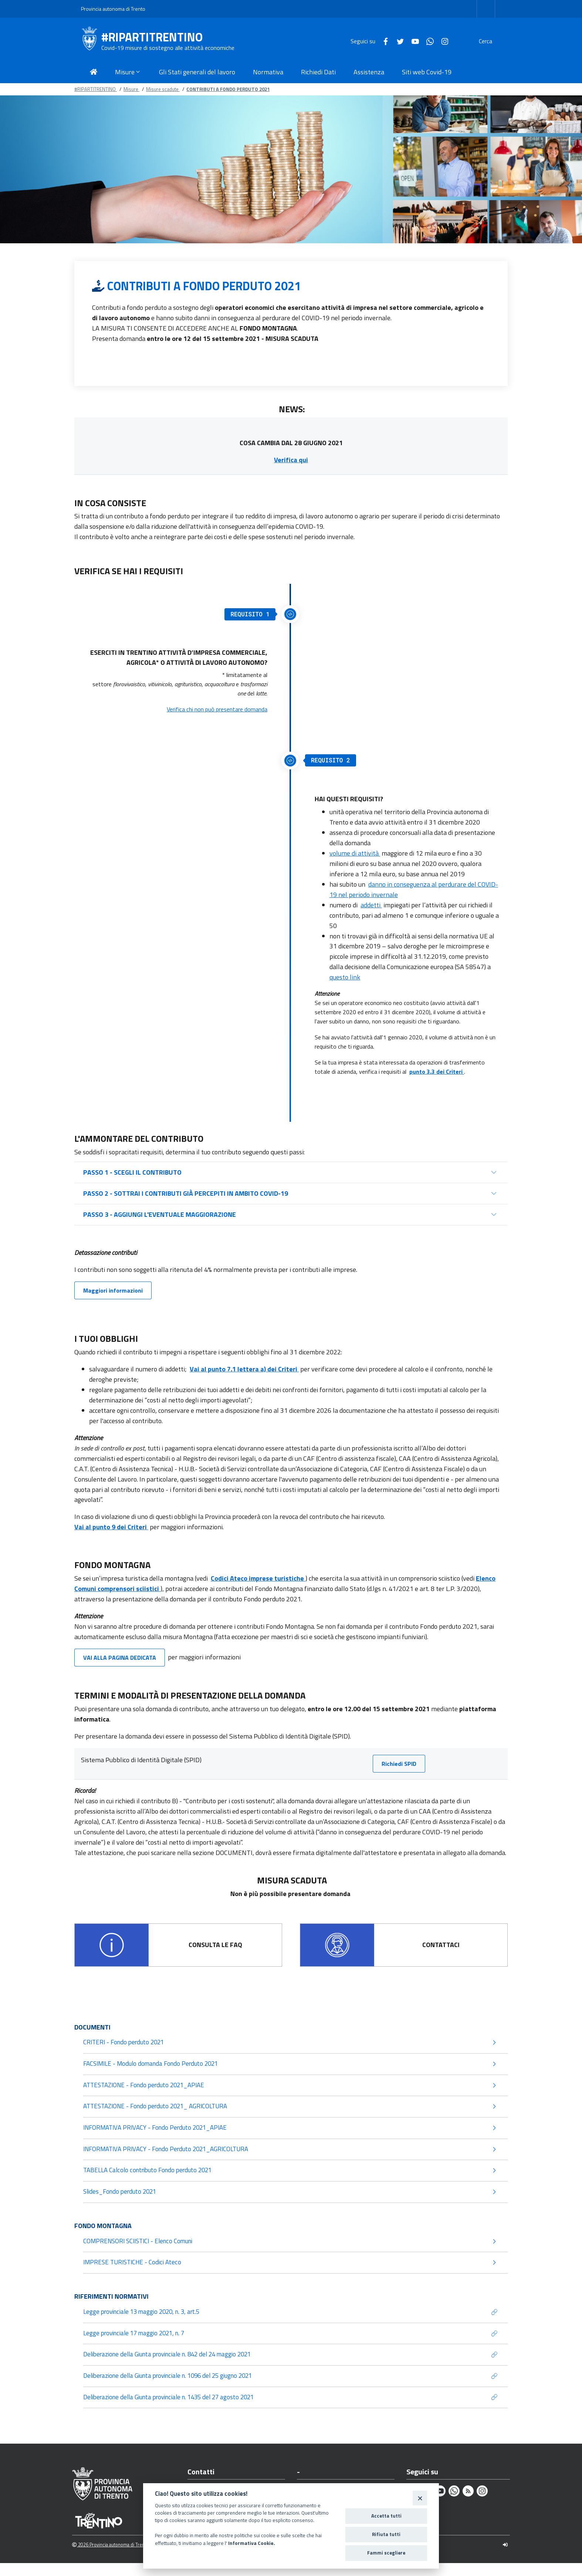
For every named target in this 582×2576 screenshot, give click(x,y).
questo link (344, 977)
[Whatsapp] (412, 40)
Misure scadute (163, 89)
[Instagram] (427, 40)
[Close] (420, 2498)
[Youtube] (397, 40)
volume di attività (354, 853)
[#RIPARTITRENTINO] (91, 41)
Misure (131, 89)
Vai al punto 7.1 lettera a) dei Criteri (244, 1369)
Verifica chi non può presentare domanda (217, 709)
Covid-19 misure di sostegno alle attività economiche (167, 47)
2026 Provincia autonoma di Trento (110, 2557)
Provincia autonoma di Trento (113, 9)
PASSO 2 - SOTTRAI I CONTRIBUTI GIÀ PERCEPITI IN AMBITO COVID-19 (185, 1193)
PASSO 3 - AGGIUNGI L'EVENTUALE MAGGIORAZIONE (159, 1214)
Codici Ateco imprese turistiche (258, 1578)
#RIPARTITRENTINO (152, 37)
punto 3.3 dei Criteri (436, 1071)
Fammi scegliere (386, 2552)
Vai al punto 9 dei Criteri (111, 1527)
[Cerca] (492, 41)
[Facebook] (368, 40)
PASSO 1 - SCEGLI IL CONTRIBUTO (132, 1172)
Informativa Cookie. (251, 2543)
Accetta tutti (386, 2515)
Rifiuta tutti (386, 2534)
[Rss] (468, 2503)
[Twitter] (382, 40)
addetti (371, 905)
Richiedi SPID (399, 1763)
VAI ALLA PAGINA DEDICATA (119, 1657)
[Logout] (505, 2557)
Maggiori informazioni (113, 1290)
